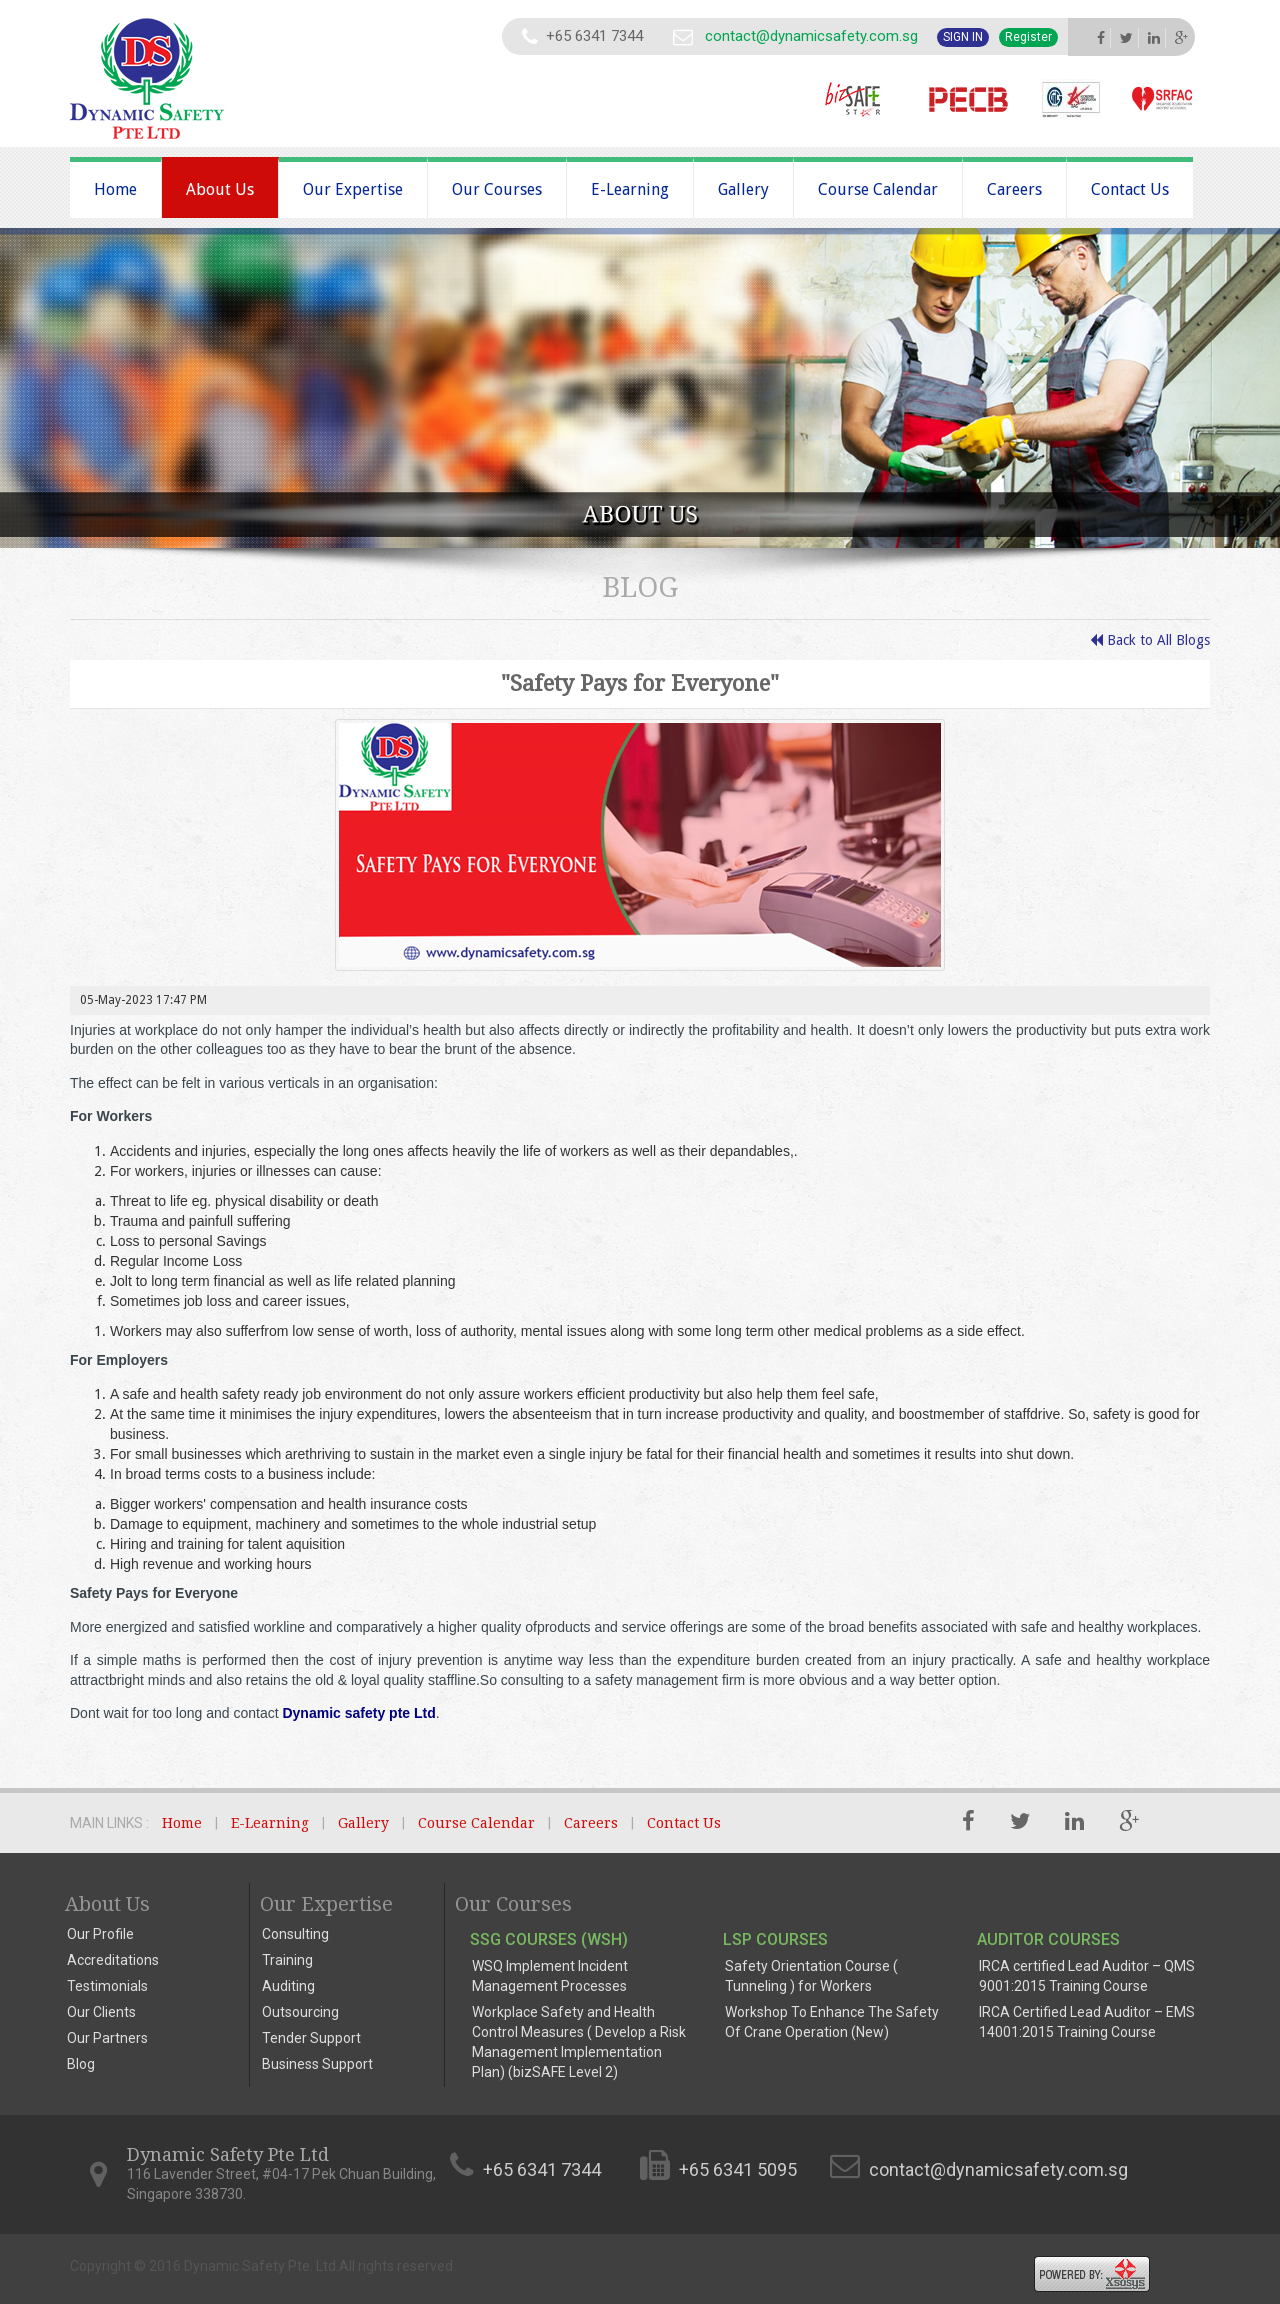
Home (115, 189)
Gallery (743, 189)
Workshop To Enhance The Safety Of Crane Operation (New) (832, 2022)
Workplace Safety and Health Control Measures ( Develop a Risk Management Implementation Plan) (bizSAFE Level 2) (579, 2042)
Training (287, 1960)
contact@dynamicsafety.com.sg (811, 36)
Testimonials (107, 1986)
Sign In (963, 37)
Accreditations (113, 1960)
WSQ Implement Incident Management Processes (550, 1976)
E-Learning (630, 189)
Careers (1014, 189)
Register (1028, 37)
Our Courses (497, 189)
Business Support (317, 2064)
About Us (220, 189)
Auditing (288, 1986)
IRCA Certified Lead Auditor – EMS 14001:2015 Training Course (1087, 2022)
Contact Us (1130, 189)
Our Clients (101, 2012)
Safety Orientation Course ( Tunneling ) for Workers (811, 1976)
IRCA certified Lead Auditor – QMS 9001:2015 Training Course (1087, 1976)
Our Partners (107, 2038)
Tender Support (311, 2038)
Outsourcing (300, 2012)
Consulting (295, 1934)
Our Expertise (353, 189)
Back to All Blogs (1150, 640)
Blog (81, 2064)
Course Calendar (878, 189)
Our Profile (100, 1934)
